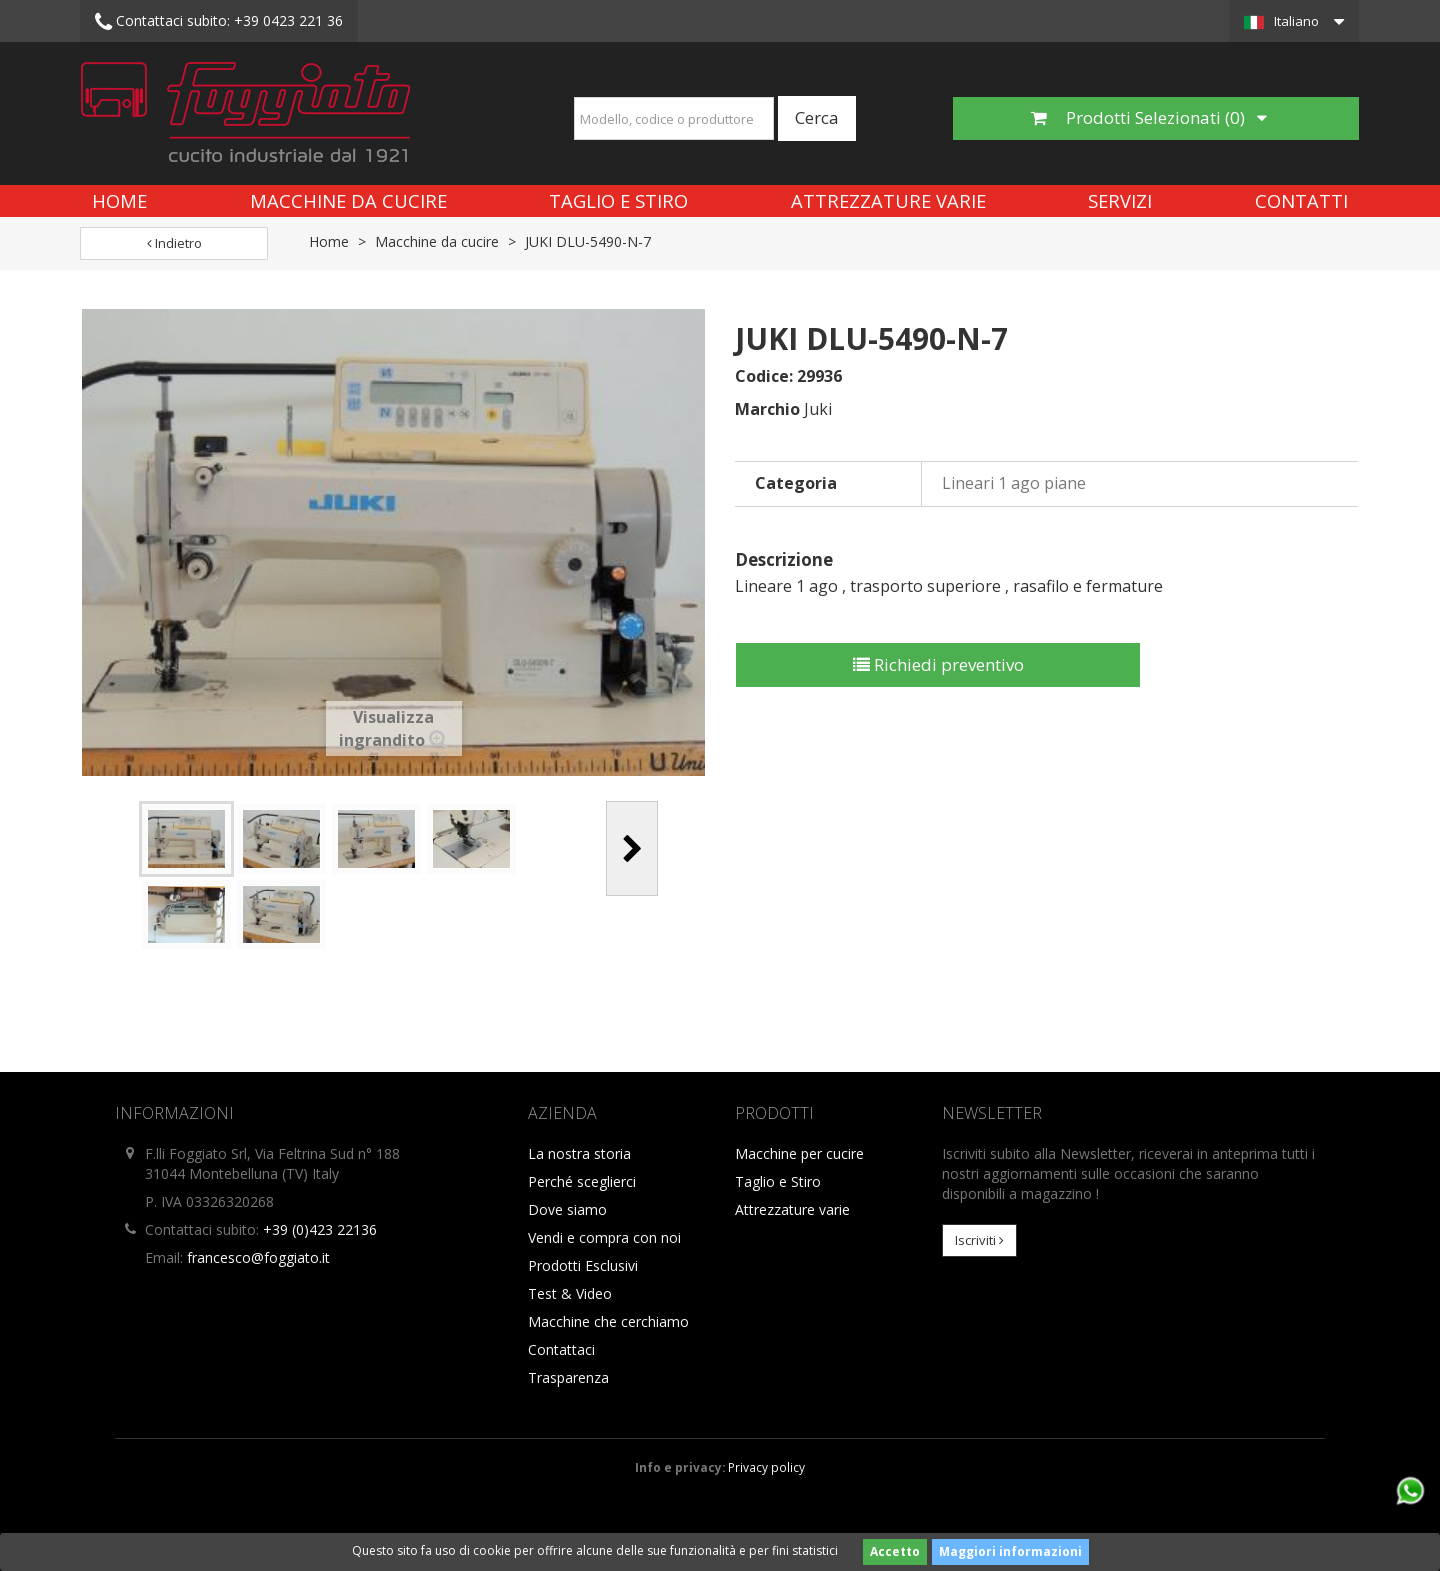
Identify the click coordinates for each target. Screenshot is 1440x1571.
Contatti (1301, 200)
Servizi (1120, 200)
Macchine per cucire (799, 1153)
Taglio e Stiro (618, 200)
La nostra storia (579, 1153)
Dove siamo (567, 1209)
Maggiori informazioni (1010, 1551)
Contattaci (561, 1349)
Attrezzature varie (888, 200)
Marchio (767, 409)
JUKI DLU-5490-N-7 (588, 241)
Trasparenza (568, 1377)
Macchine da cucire (348, 200)
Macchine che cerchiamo (608, 1321)
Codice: (764, 376)
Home (119, 200)
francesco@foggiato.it (258, 1257)
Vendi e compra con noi (604, 1237)
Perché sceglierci (582, 1181)
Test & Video (570, 1293)
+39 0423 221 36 (219, 22)
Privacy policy (766, 1467)
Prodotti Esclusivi (583, 1265)
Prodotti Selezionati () (1149, 117)
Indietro (174, 243)
